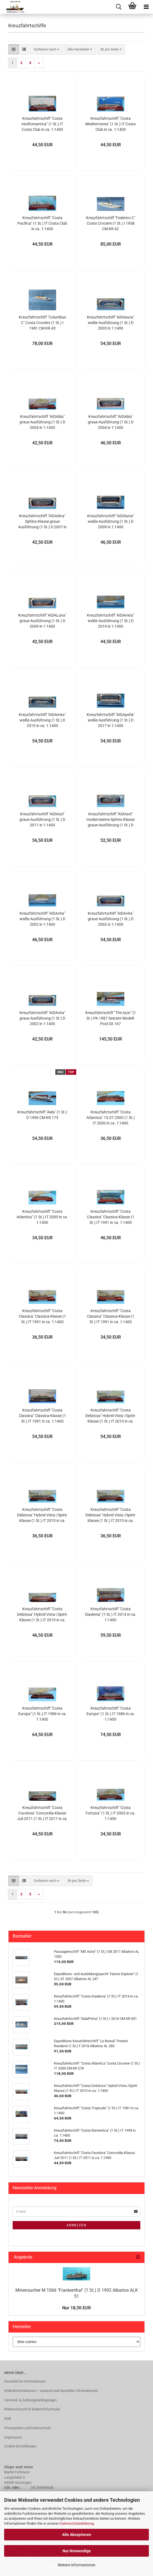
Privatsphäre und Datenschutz (27, 2428)
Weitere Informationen (76, 2565)
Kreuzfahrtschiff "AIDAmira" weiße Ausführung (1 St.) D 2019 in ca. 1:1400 (42, 720)
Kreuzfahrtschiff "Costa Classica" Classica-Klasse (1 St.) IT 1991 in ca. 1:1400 (110, 1217)
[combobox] (46, 49)
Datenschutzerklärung (76, 2523)
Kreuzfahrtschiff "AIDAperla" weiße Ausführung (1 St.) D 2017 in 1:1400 (111, 720)
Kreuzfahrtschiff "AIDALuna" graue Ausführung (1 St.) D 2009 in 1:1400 (42, 620)
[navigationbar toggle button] (146, 7)
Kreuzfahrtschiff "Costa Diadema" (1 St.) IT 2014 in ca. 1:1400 (110, 1614)
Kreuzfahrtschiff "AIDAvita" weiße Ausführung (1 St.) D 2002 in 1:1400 (42, 919)
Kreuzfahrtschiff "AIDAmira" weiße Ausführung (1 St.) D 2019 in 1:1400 (110, 620)
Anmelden (76, 2225)
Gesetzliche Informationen (24, 2381)
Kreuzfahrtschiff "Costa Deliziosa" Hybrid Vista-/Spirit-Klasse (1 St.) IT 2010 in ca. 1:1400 (110, 1416)
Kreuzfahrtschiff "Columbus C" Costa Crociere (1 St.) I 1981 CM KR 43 (42, 322)
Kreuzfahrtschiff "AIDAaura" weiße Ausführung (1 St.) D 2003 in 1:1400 (110, 322)
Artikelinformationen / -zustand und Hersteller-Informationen (51, 2391)
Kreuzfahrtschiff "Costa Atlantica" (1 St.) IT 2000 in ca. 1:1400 (42, 1217)
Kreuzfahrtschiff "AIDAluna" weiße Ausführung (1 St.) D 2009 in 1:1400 (110, 521)
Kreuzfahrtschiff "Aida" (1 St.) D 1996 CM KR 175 (42, 1115)
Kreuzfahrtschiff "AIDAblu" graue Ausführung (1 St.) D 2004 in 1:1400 (42, 422)
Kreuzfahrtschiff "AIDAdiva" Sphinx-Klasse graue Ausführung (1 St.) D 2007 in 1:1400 (42, 522)
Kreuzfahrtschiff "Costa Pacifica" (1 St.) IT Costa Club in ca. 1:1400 (42, 223)
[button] (13, 49)
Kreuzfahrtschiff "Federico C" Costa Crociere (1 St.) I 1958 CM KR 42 (110, 223)
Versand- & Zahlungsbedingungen (30, 2400)
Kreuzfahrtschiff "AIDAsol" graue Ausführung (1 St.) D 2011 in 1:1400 (42, 819)
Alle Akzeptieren (76, 2534)
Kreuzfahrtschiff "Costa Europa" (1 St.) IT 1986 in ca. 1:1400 (42, 1713)
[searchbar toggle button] (118, 7)
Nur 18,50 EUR (76, 2307)
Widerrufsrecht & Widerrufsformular (32, 2409)
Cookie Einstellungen (20, 2446)
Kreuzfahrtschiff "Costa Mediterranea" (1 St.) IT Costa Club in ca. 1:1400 (110, 124)
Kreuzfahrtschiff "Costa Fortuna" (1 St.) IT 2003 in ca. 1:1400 (110, 1813)
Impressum (13, 2437)
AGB (7, 2418)
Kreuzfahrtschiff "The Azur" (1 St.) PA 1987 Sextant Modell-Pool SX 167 (110, 1018)
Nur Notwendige (76, 2551)
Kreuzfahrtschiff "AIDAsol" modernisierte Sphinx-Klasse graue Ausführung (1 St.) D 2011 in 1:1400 (110, 820)
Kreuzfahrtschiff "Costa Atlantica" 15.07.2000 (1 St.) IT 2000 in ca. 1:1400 (110, 1117)
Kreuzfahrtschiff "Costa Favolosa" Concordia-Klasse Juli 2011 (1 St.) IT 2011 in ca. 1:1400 (42, 1813)
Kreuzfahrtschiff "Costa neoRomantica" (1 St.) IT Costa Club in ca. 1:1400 (42, 124)
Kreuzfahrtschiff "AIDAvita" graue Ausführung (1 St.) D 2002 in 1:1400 (110, 919)
